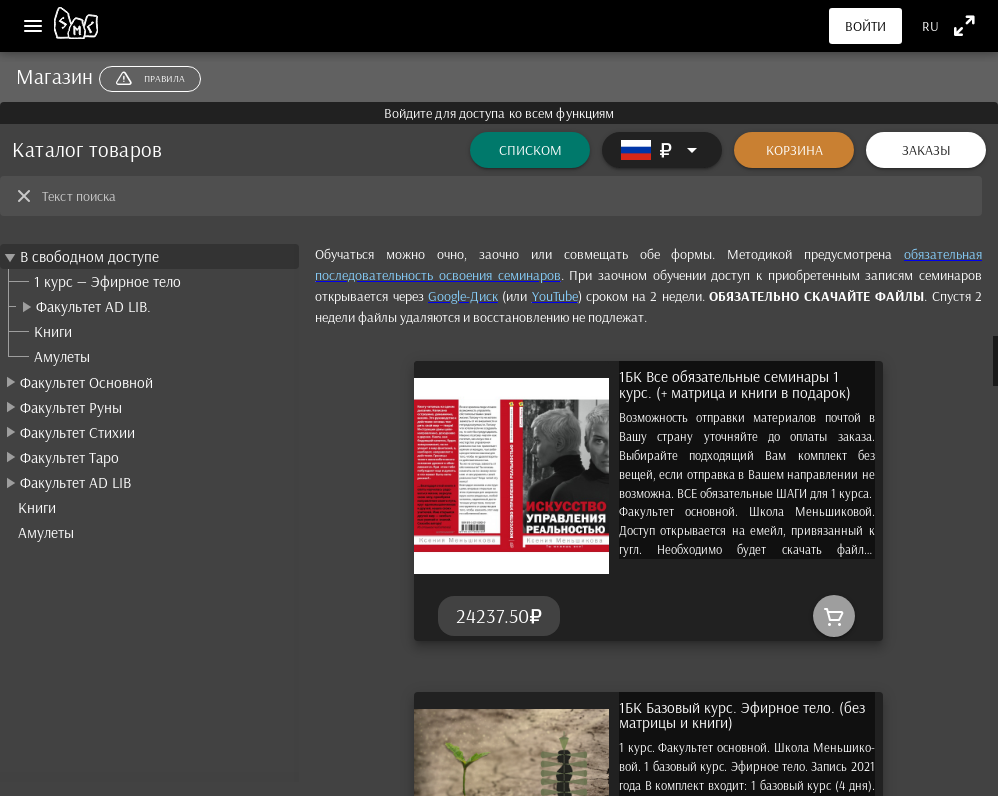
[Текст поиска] (506, 196)
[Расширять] (662, 150)
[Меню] (33, 26)
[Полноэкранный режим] (964, 25)
